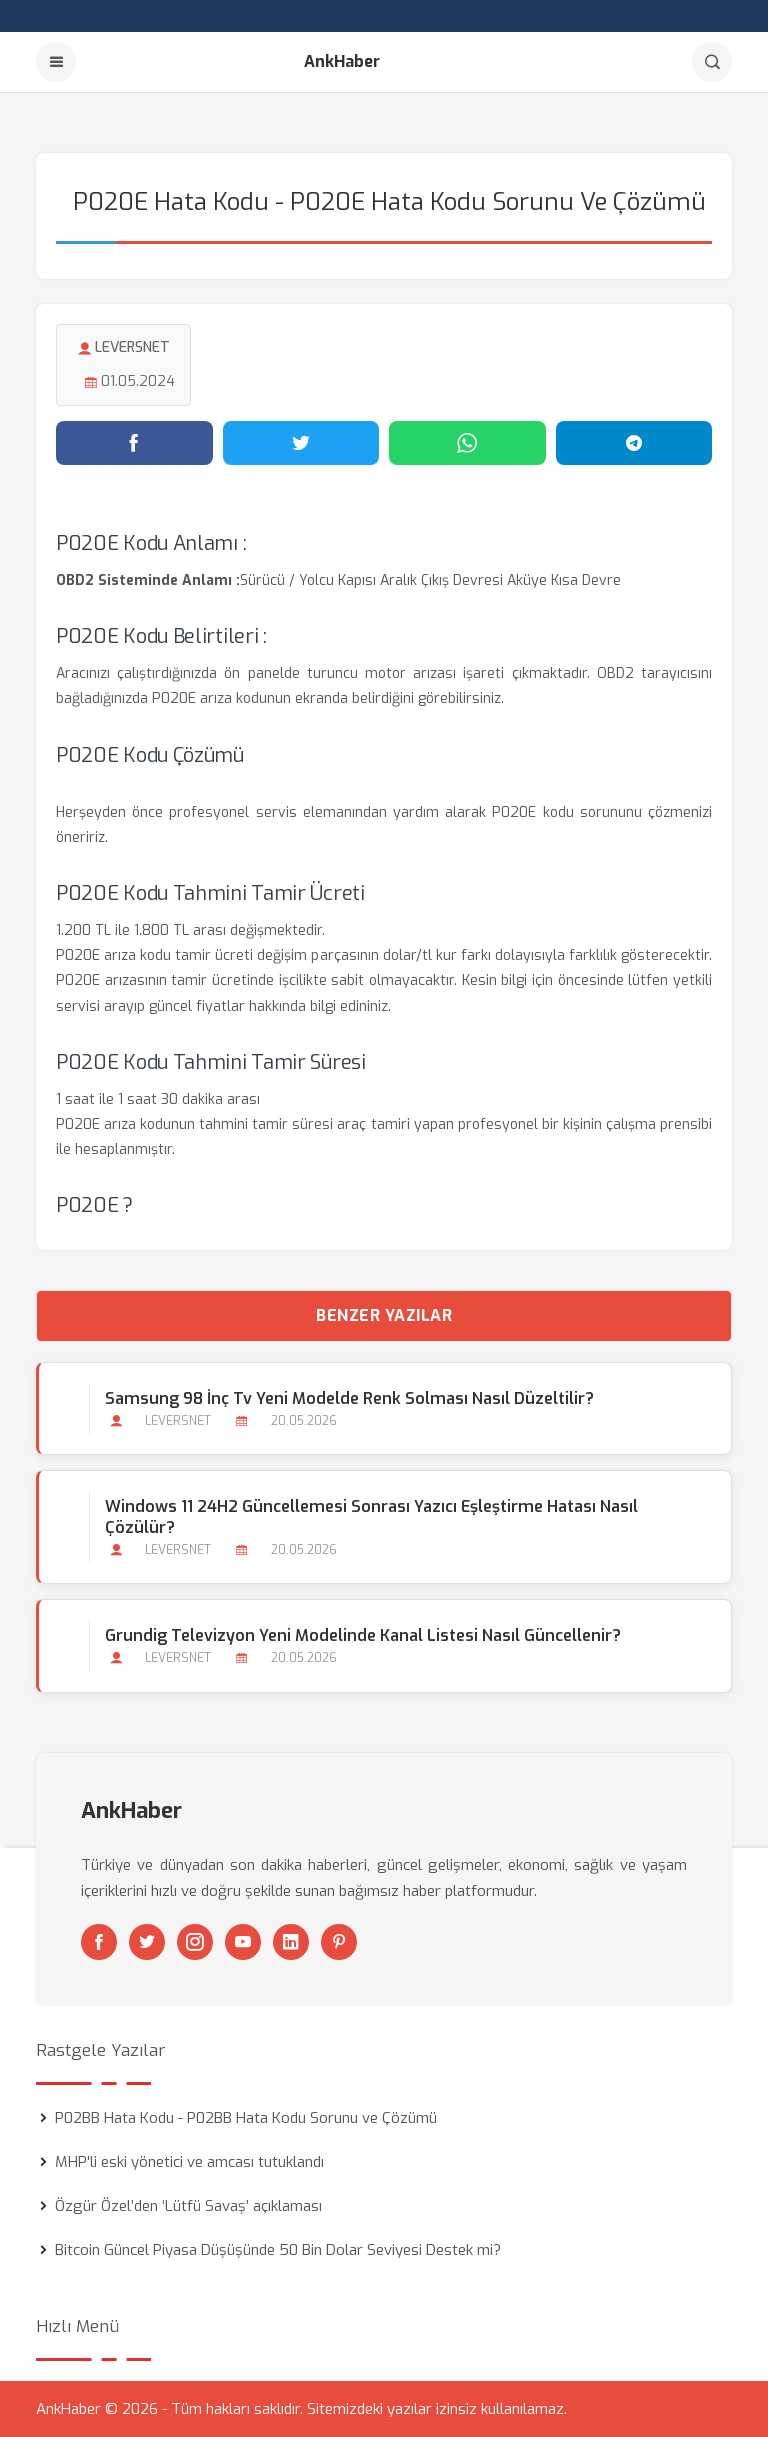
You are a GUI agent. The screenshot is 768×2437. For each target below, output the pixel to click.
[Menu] (56, 62)
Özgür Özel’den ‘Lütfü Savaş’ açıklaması (188, 2206)
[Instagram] (195, 1942)
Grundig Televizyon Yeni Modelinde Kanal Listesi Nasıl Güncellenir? (363, 1635)
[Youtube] (243, 1942)
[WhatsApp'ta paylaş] (467, 443)
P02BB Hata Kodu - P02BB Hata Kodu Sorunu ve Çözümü (246, 2118)
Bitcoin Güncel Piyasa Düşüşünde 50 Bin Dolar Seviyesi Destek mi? (278, 2250)
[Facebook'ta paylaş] (134, 443)
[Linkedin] (291, 1942)
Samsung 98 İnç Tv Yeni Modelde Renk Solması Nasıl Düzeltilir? (349, 1398)
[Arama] (712, 62)
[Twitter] (147, 1942)
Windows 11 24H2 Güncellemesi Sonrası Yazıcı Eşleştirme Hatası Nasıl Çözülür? (371, 1517)
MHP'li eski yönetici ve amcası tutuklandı (189, 2162)
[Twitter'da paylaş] (301, 443)
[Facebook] (99, 1942)
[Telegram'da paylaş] (634, 443)
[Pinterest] (339, 1942)
